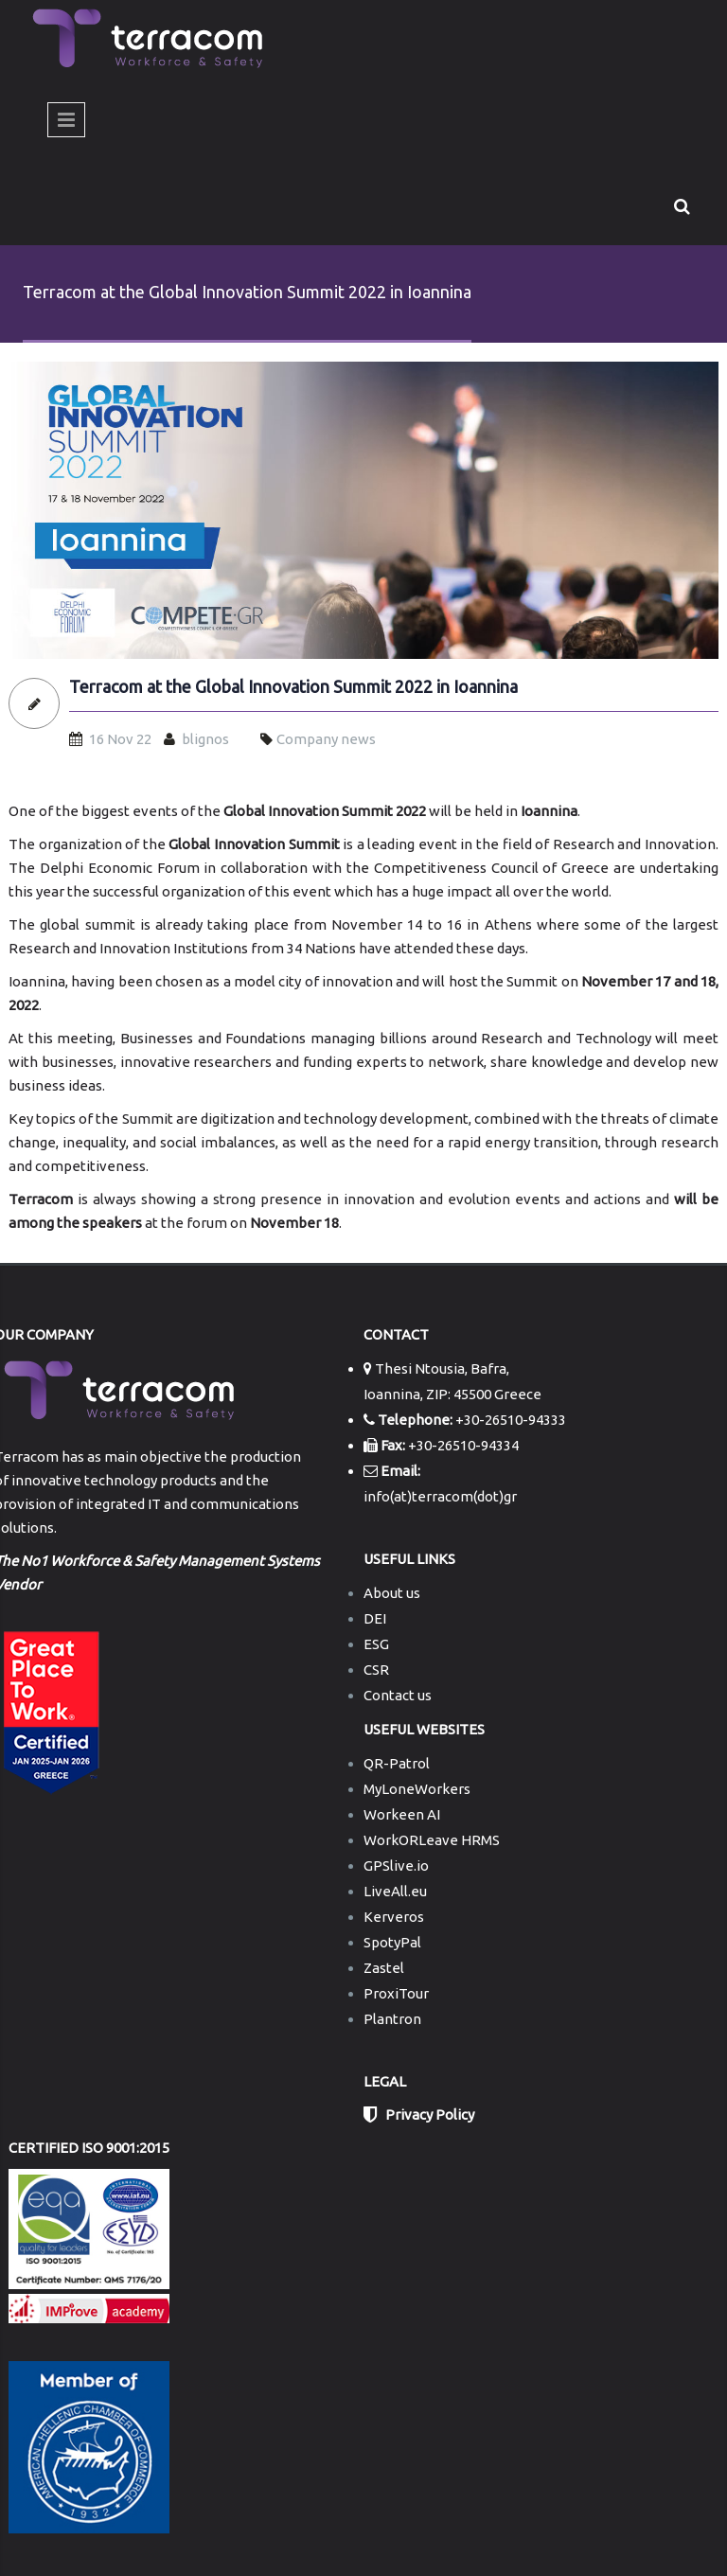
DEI (375, 1618)
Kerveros (394, 1917)
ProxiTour (396, 1993)
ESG (376, 1644)
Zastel (384, 1968)
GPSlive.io (396, 1865)
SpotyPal (392, 1942)
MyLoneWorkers (417, 1789)
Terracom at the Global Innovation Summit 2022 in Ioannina (293, 687)
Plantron (392, 2019)
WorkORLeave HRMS (432, 1840)
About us (392, 1593)
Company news (326, 739)
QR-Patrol (397, 1763)
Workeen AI (402, 1814)
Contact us (398, 1695)
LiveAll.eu (395, 1891)
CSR (376, 1669)
